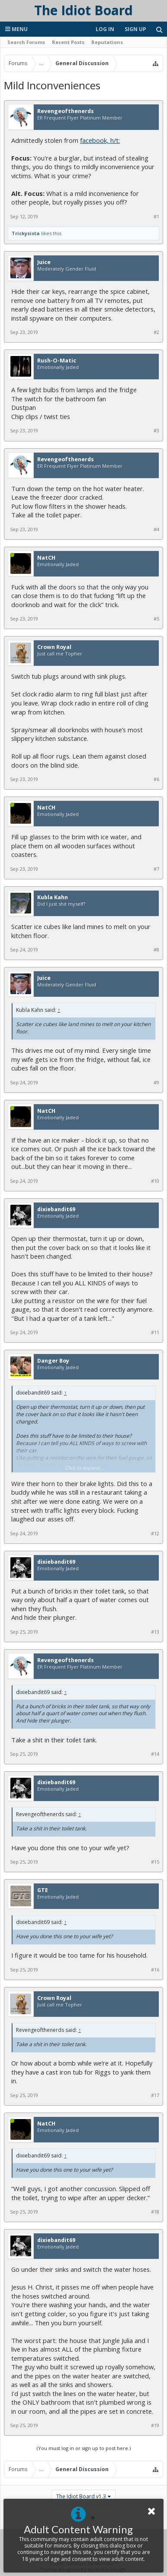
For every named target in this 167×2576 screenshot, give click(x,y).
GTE (42, 1890)
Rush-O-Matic (56, 360)
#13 (155, 1632)
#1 (156, 217)
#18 (155, 2212)
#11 (155, 1332)
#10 (155, 1181)
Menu (16, 29)
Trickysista (26, 233)
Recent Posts (68, 42)
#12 (155, 1533)
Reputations (107, 42)
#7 (156, 869)
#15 (155, 1862)
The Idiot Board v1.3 (81, 2496)
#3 (156, 431)
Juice (44, 262)
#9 (156, 1083)
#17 (155, 2095)
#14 (155, 1754)
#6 (156, 779)
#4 (156, 529)
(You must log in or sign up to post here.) (84, 2448)
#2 (156, 332)
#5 (156, 619)
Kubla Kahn (52, 897)
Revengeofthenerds (65, 111)
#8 (156, 950)
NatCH (46, 557)
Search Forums (26, 42)
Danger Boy (53, 1360)
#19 (155, 2425)
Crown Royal (54, 647)
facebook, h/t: (100, 140)
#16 (155, 1970)
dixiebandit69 (56, 1209)
